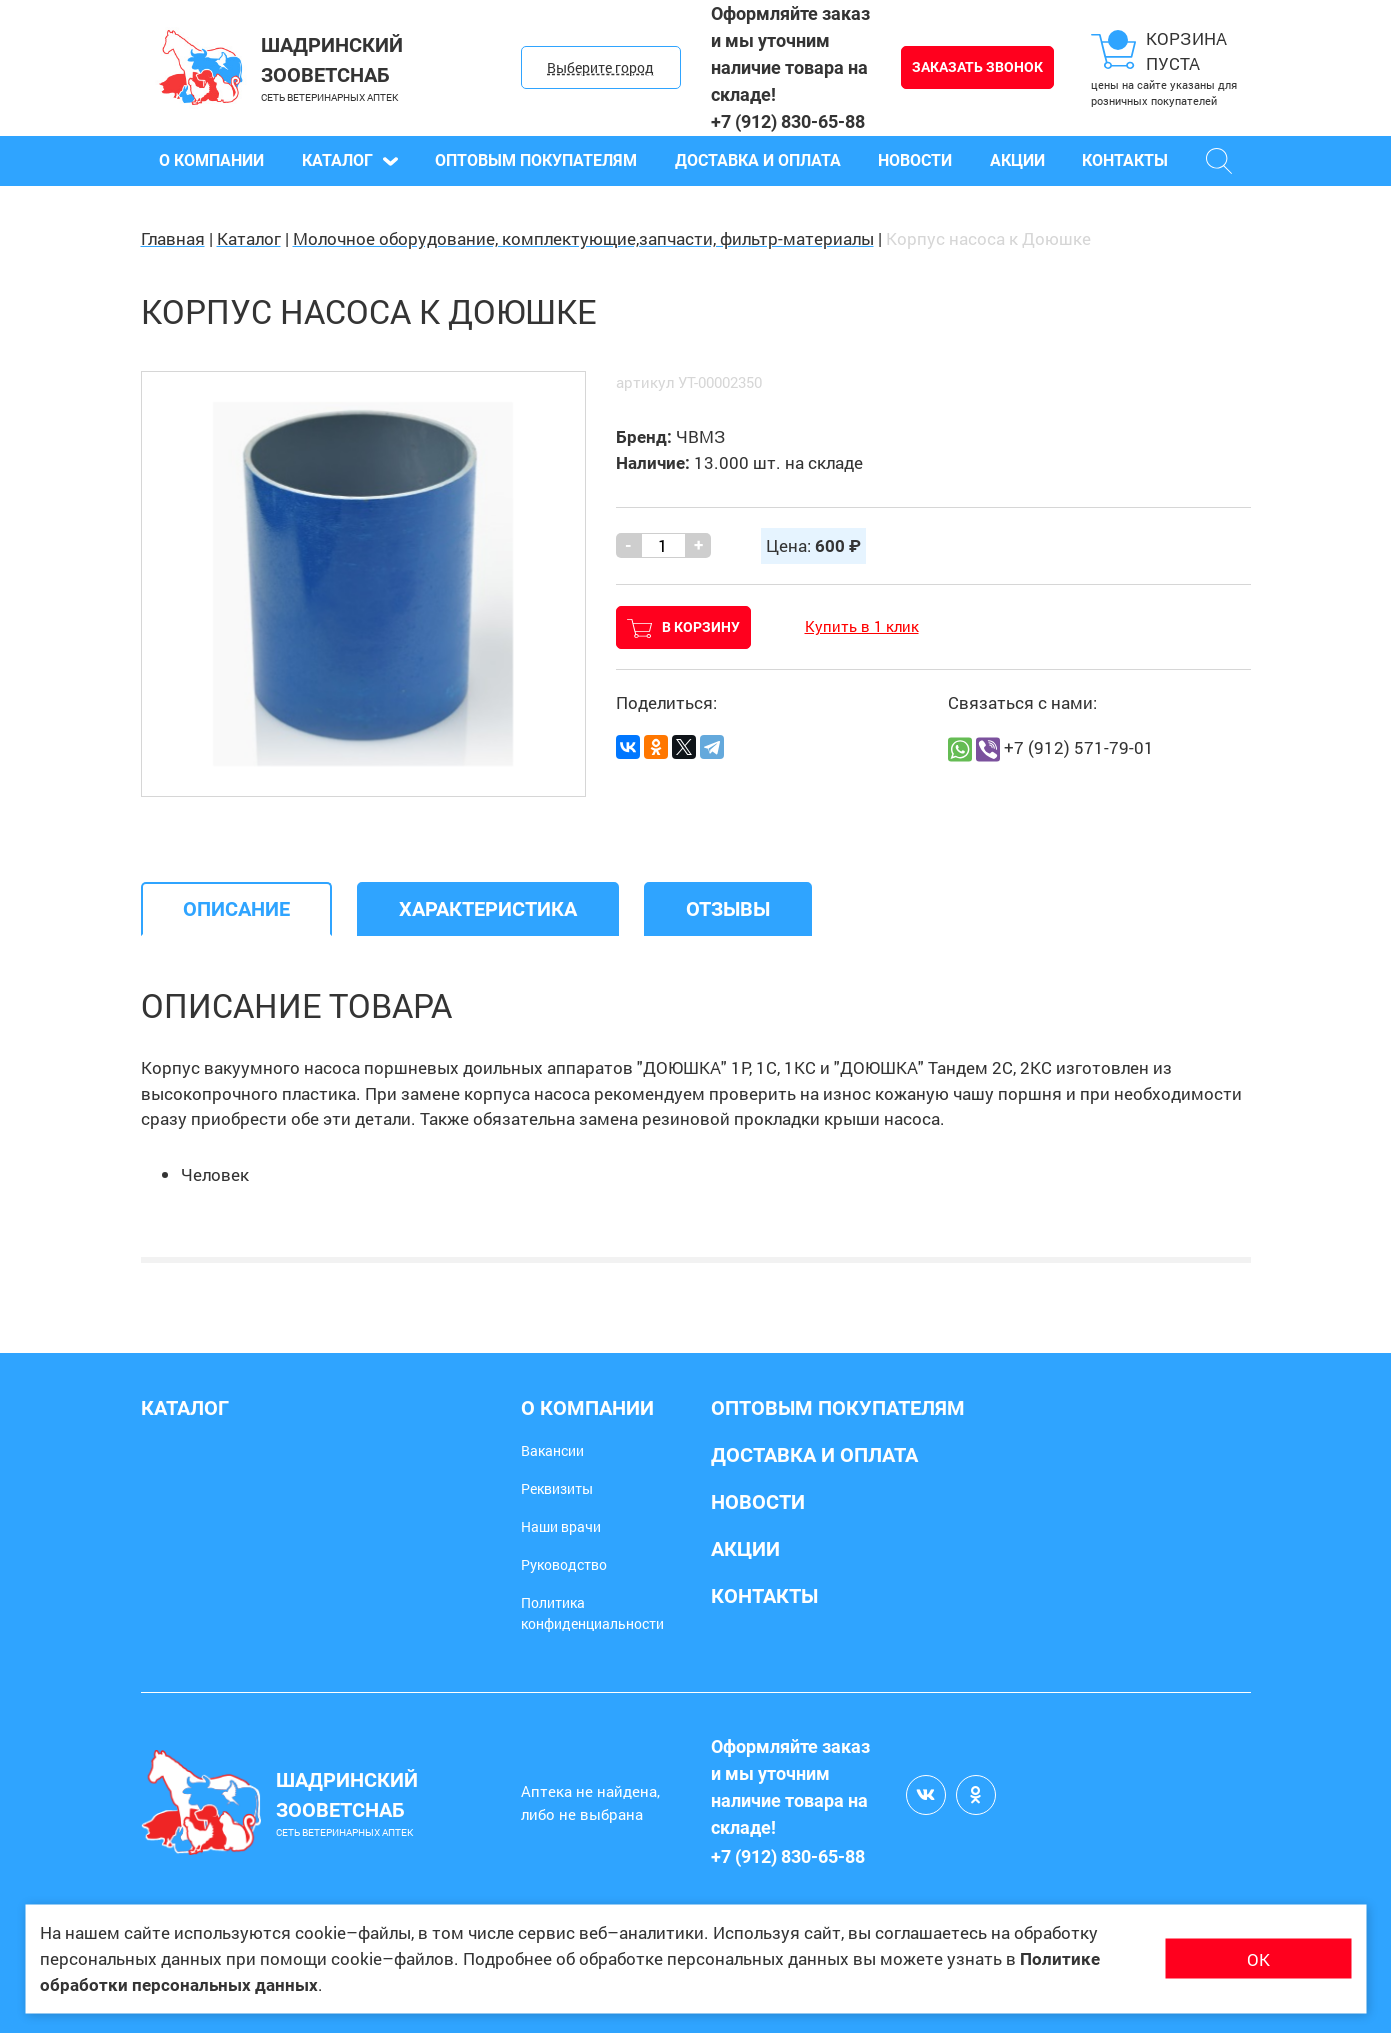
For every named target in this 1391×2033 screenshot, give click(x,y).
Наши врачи (561, 1526)
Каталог (350, 160)
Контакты (1125, 160)
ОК (1258, 1958)
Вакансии (552, 1450)
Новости (915, 160)
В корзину (683, 628)
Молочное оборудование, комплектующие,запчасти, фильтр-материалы (583, 238)
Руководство (564, 1564)
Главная (173, 238)
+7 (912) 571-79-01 (1079, 747)
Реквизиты (557, 1488)
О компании (211, 160)
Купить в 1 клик (862, 626)
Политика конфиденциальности (592, 1613)
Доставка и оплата (758, 160)
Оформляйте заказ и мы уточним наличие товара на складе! (790, 54)
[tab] (236, 909)
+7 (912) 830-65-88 (788, 121)
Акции (1017, 160)
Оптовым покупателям (536, 160)
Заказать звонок (977, 67)
